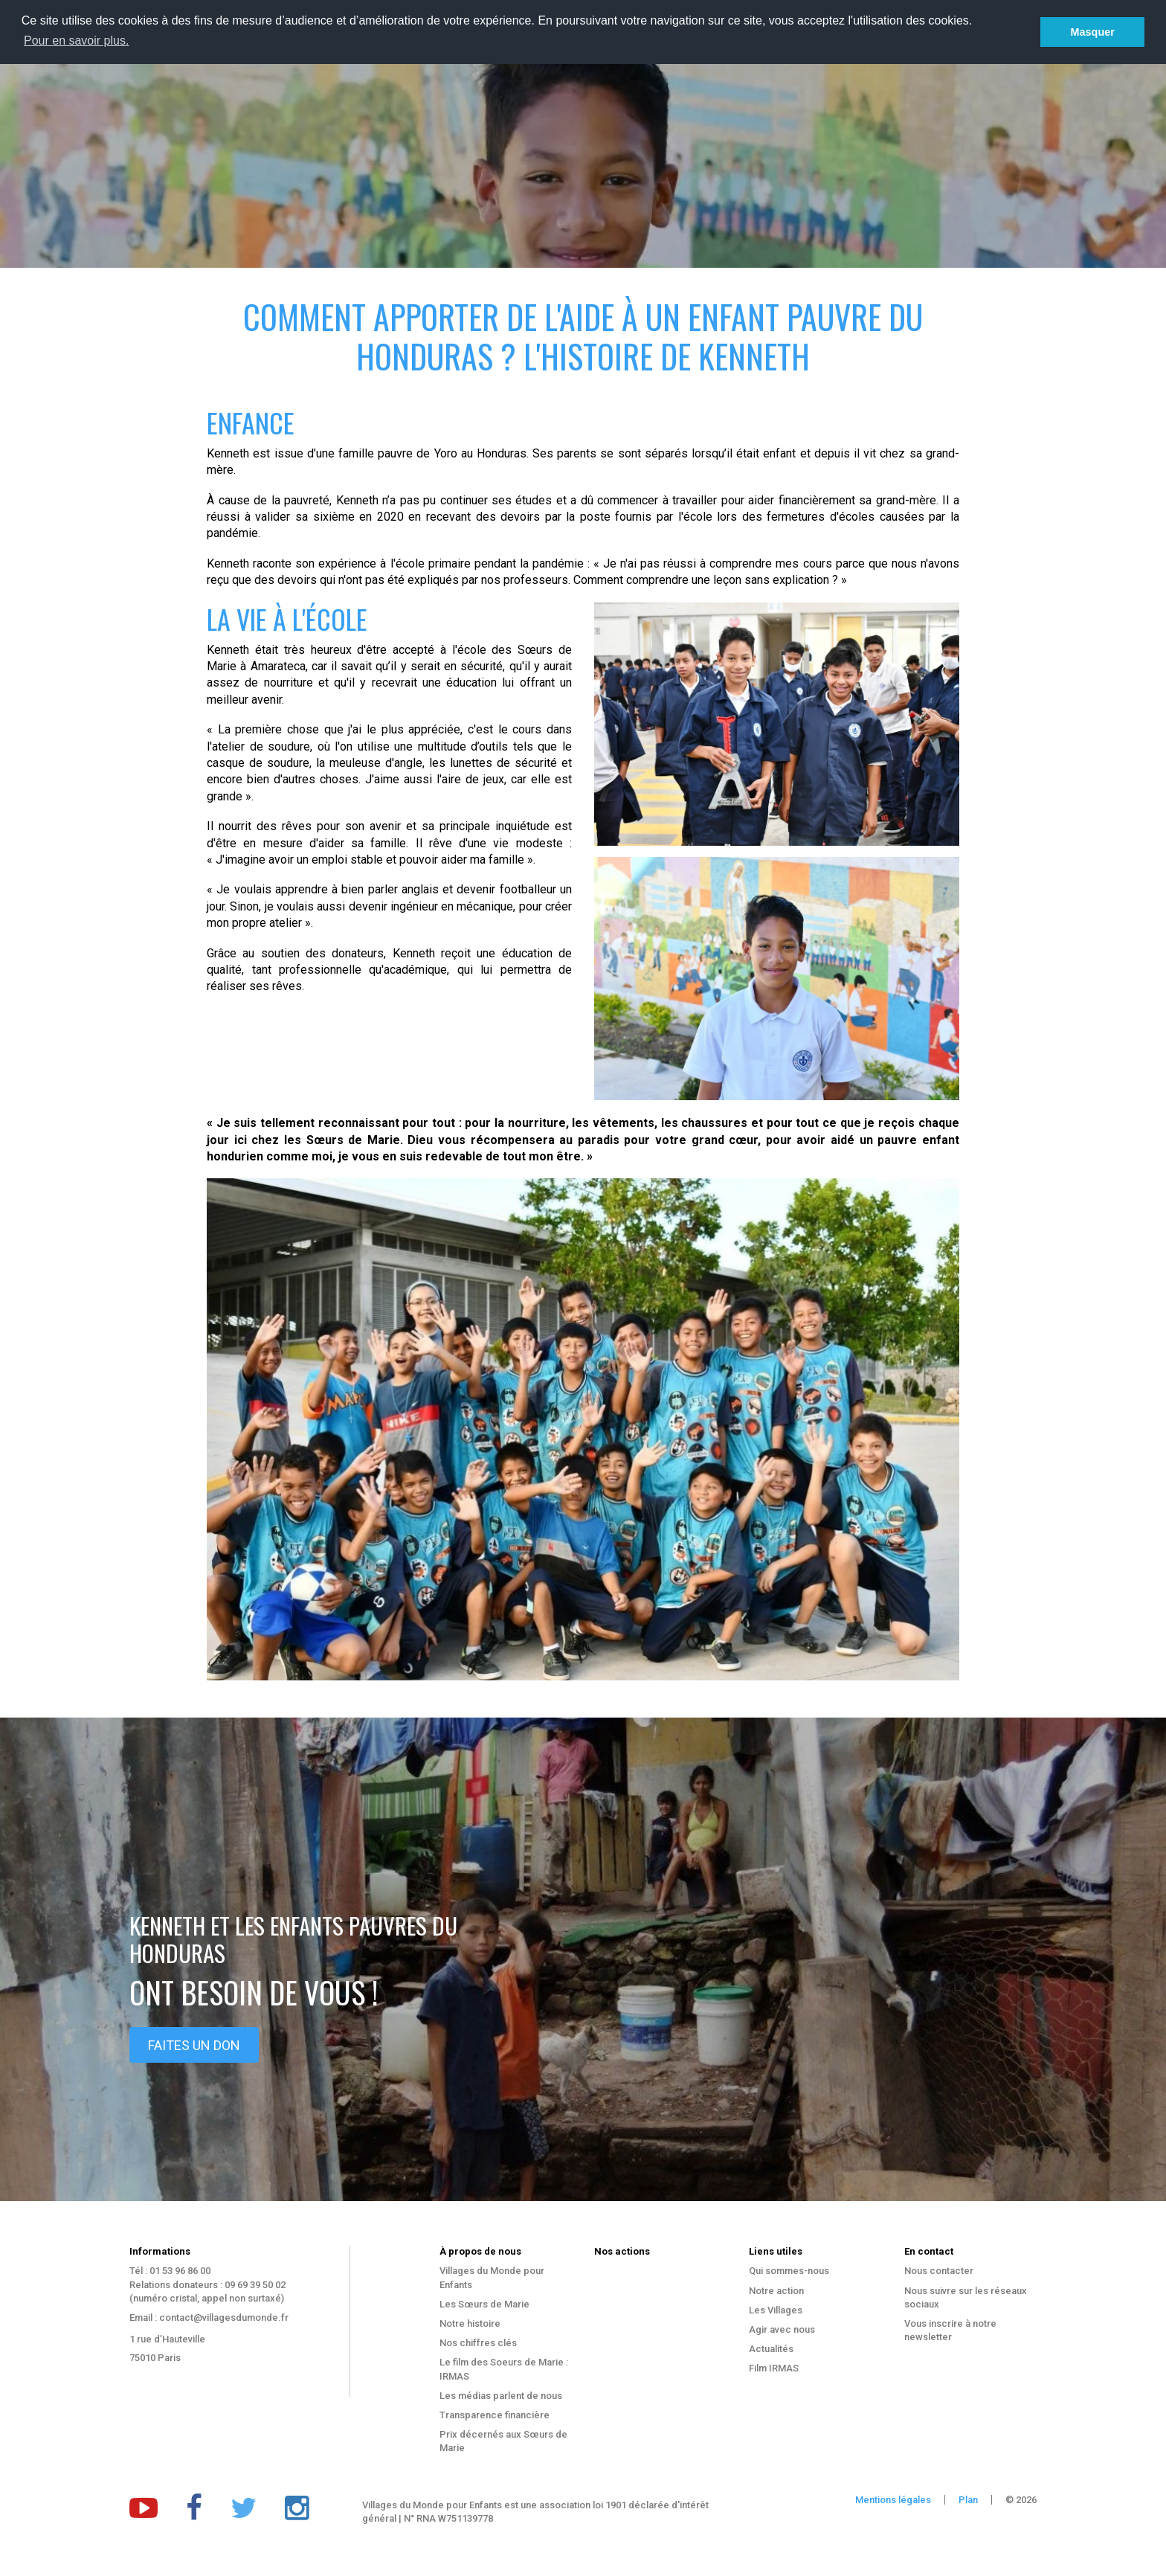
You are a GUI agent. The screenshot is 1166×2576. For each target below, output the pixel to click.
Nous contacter (938, 2270)
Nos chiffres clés (478, 2342)
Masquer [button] (1093, 32)
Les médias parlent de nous (500, 2395)
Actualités (771, 2348)
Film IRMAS (774, 2368)
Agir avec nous (782, 2329)
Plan (968, 2500)
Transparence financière (494, 2415)
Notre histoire (469, 2323)
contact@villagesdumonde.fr (224, 2317)
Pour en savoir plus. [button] (76, 40)
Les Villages (775, 2310)
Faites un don (194, 2045)
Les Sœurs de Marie (484, 2304)
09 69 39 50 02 (255, 2284)
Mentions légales (893, 2500)
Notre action (776, 2290)
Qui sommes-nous (789, 2270)
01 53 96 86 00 (179, 2270)
